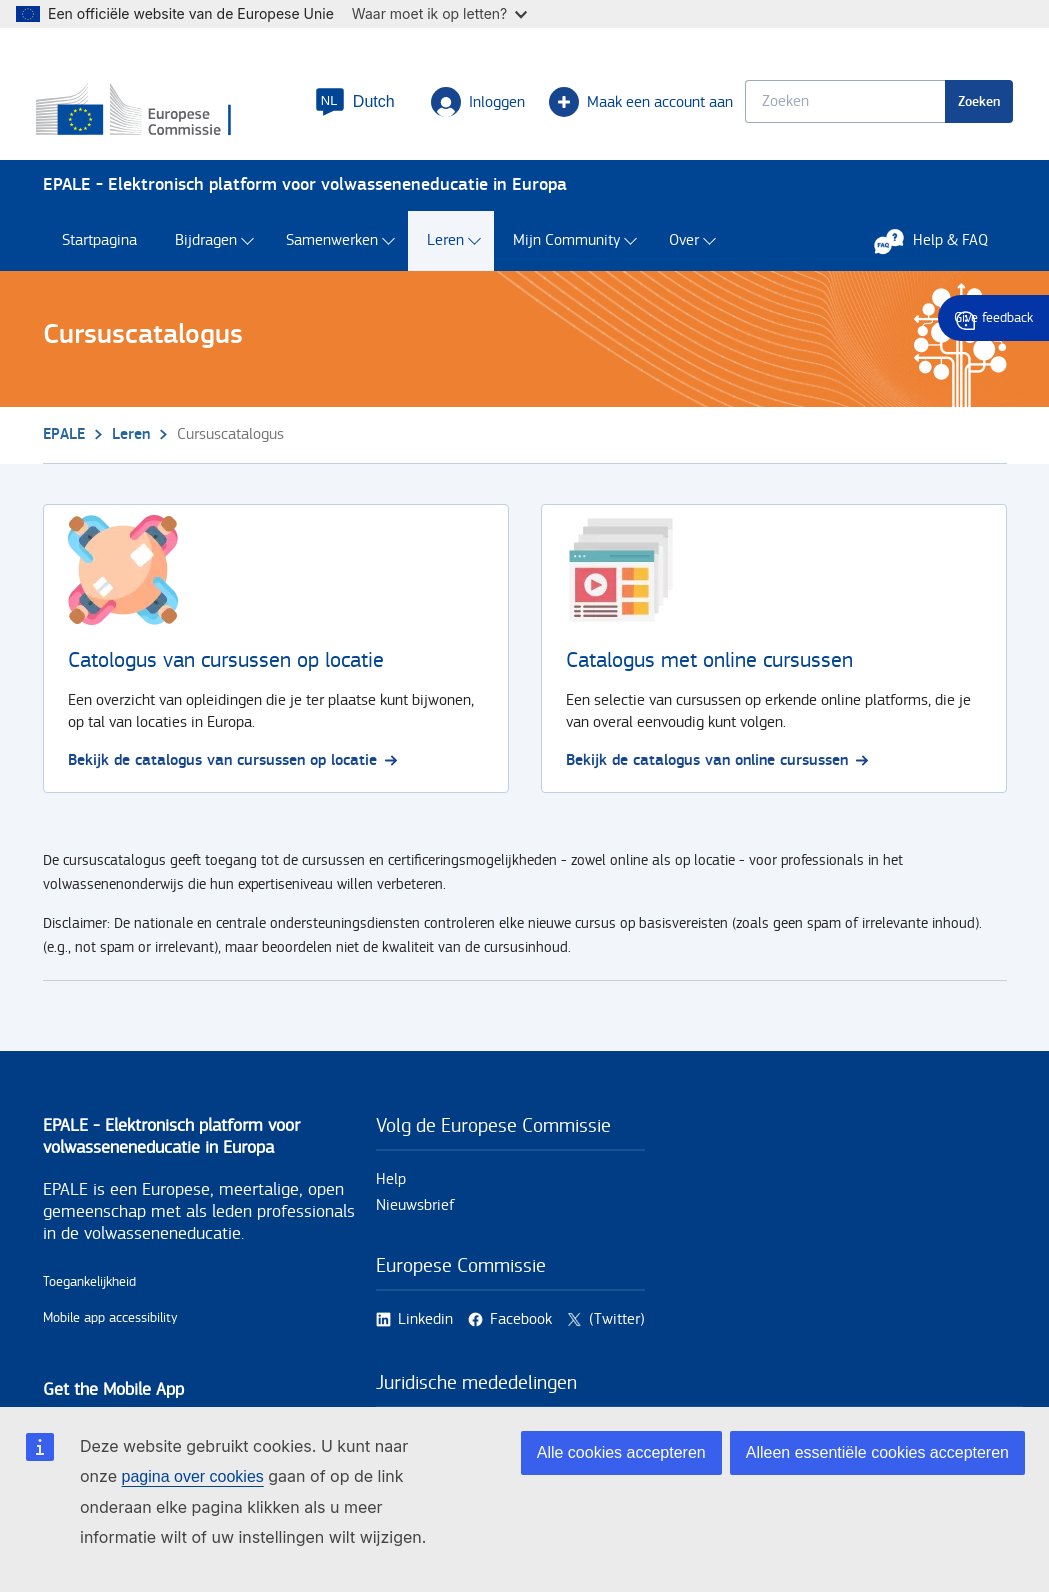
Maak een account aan (635, 106)
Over (684, 250)
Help (391, 1188)
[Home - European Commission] (164, 115)
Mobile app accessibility (110, 1327)
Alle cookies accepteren (621, 1452)
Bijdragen (206, 250)
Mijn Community (566, 250)
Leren (445, 250)
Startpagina (99, 250)
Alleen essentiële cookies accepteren (877, 1452)
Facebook (521, 1328)
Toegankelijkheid (89, 1291)
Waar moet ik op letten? (439, 13)
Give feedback (993, 318)
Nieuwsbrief (415, 1214)
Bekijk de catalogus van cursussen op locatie (232, 769)
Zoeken (973, 105)
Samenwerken (332, 250)
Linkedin (425, 1328)
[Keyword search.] (839, 105)
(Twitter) (617, 1328)
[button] (349, 106)
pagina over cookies (192, 1476)
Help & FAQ (941, 250)
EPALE (64, 443)
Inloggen (472, 106)
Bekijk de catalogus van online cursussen (717, 769)
